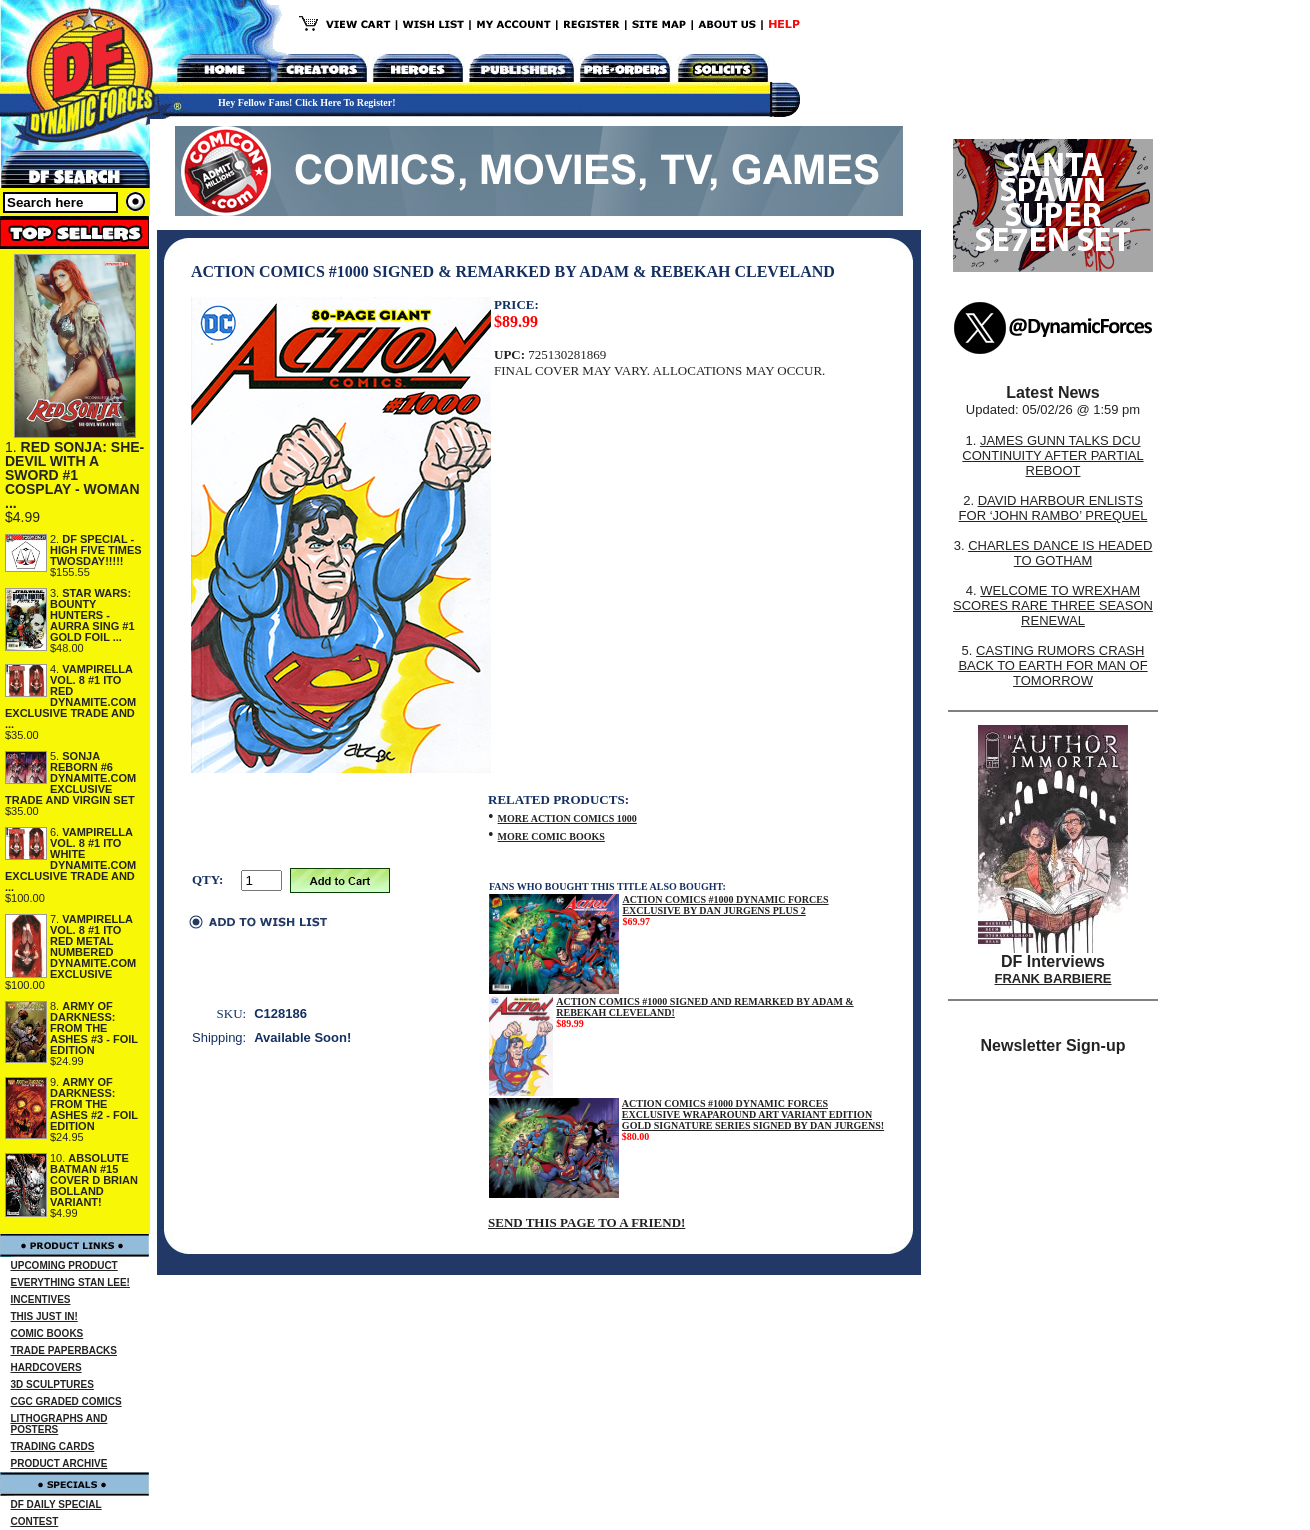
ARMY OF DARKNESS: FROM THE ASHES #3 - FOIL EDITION (94, 1028)
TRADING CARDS (53, 1446)
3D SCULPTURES (52, 1384)
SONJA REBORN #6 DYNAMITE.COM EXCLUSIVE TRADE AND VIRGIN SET (70, 778)
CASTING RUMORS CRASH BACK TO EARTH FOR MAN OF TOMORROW (1052, 665)
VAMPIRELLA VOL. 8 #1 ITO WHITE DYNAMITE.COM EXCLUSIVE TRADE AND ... (70, 859)
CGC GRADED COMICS (66, 1401)
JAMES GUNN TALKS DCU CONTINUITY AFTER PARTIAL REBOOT (1052, 455)
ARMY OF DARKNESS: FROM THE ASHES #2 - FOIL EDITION (94, 1104)
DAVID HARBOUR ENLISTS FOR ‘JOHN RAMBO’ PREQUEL (1053, 508)
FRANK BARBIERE (1053, 978)
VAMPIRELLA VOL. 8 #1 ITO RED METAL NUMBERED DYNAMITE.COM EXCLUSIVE (93, 946)
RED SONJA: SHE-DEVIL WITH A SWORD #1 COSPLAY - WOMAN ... (74, 475)
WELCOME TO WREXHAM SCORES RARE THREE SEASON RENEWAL (1053, 605)
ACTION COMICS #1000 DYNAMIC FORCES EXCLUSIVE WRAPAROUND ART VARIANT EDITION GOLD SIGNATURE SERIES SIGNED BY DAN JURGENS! (753, 1114)
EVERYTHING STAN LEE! (70, 1282)
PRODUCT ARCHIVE (59, 1463)
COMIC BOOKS (47, 1333)
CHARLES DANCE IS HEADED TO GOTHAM (1060, 553)
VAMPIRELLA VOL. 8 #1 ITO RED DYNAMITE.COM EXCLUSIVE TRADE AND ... (70, 696)
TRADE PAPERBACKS (64, 1350)
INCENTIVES (41, 1299)
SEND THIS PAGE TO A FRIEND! (586, 1222)
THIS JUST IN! (44, 1316)
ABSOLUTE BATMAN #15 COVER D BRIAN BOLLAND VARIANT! (94, 1180)
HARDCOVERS (46, 1367)
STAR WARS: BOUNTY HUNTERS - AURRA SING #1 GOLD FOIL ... (92, 615)
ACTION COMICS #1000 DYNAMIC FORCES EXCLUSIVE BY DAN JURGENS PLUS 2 (725, 905)
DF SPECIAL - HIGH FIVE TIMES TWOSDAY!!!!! (96, 550)
